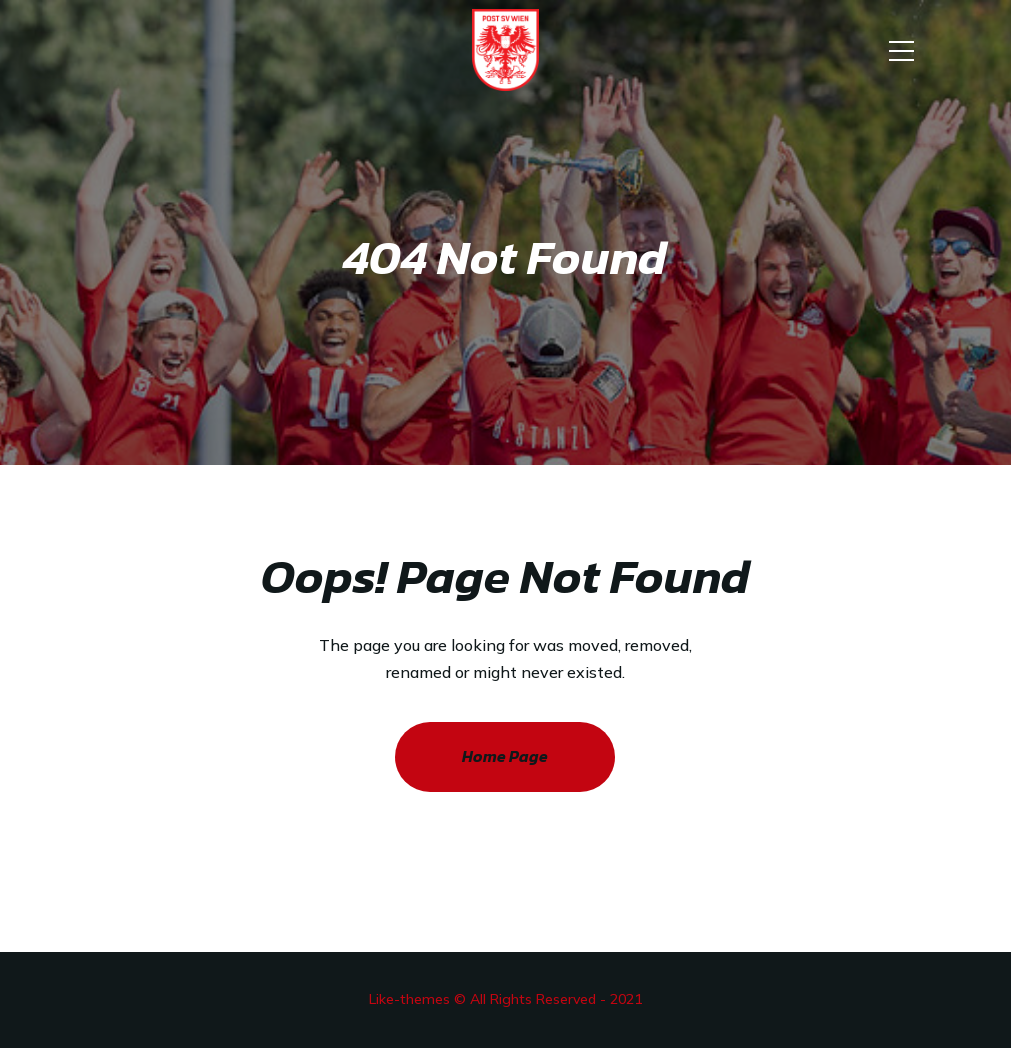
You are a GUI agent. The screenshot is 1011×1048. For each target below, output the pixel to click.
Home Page (505, 756)
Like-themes (409, 999)
